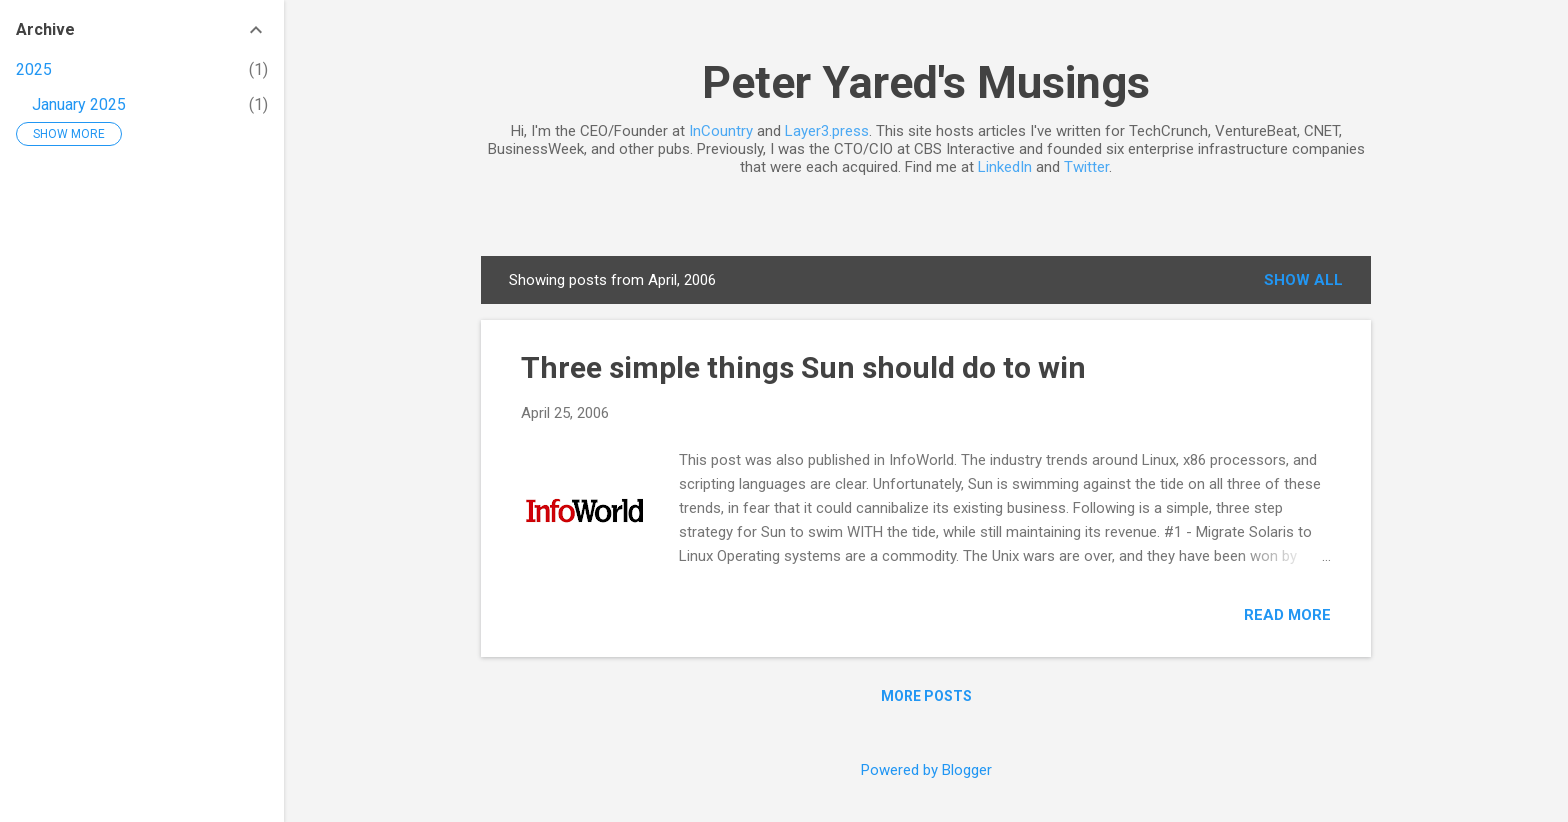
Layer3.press (827, 131)
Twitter (1086, 167)
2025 (34, 69)
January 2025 (79, 104)
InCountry (721, 131)
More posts (926, 696)
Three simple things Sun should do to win (803, 367)
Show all (1303, 280)
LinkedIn (1005, 167)
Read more (1287, 615)
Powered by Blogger (926, 770)
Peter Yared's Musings (926, 82)
